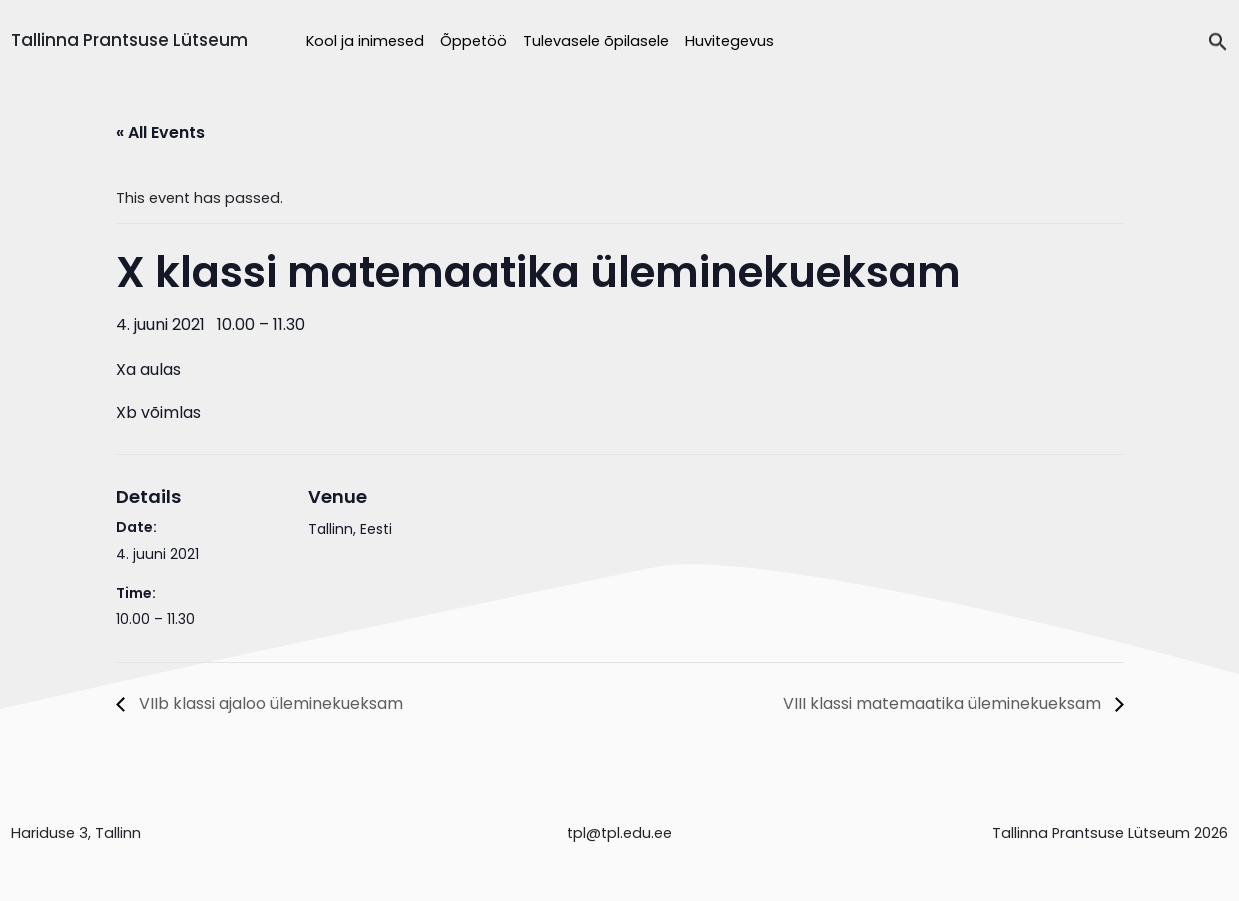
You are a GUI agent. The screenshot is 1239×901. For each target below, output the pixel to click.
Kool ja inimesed (365, 41)
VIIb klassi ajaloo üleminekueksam (269, 703)
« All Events (160, 132)
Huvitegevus (729, 41)
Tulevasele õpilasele (596, 41)
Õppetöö (473, 41)
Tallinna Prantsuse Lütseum (129, 40)
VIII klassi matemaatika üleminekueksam (944, 703)
